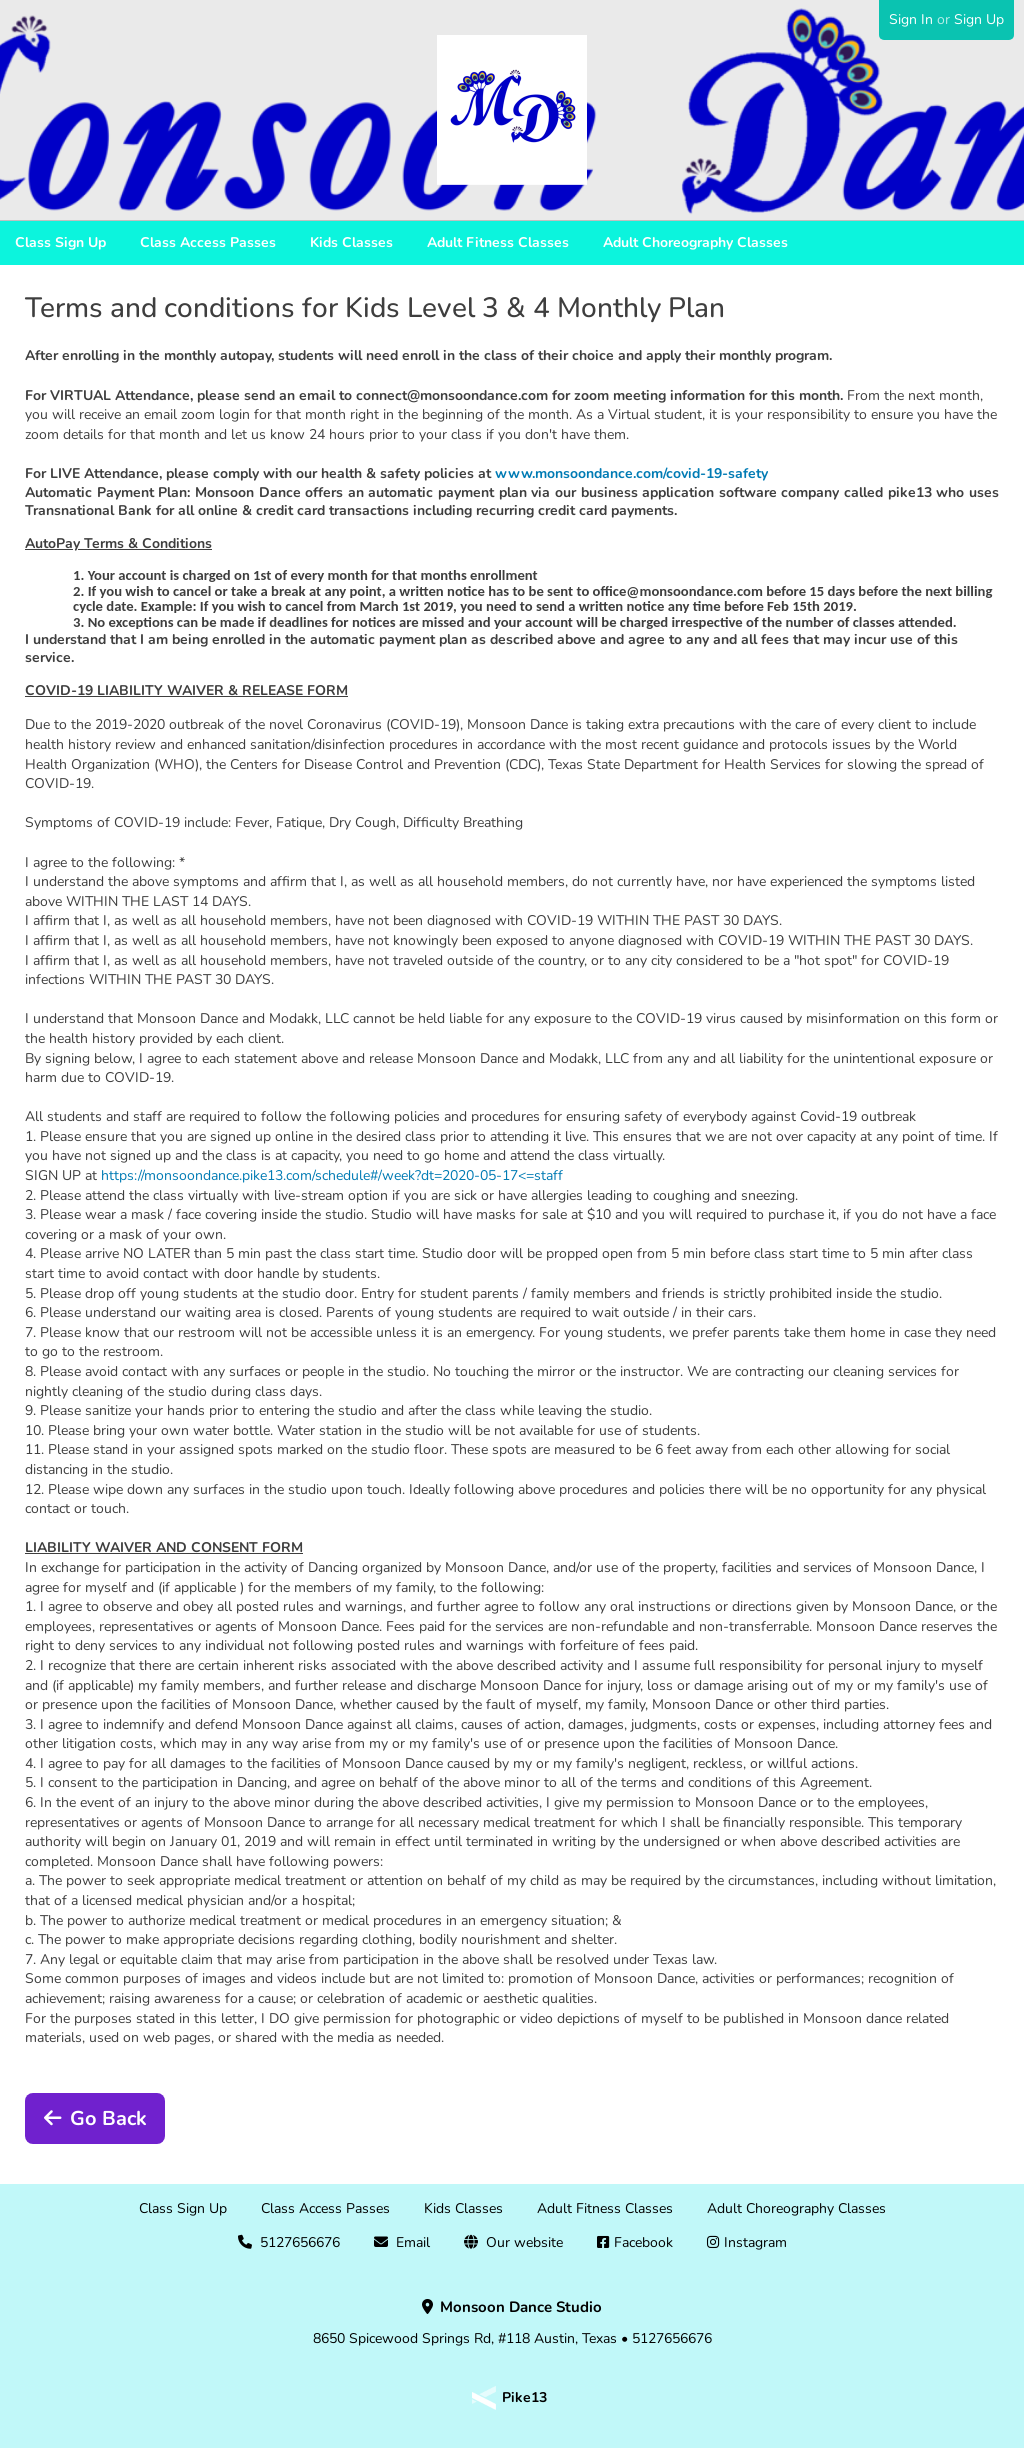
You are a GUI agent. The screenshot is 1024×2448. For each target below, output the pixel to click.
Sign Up (979, 19)
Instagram (755, 2242)
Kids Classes (351, 242)
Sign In (911, 19)
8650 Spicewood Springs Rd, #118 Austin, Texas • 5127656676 (512, 2323)
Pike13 (524, 2397)
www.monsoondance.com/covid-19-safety (631, 473)
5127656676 (300, 2242)
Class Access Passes (208, 242)
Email (413, 2242)
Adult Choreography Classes (695, 242)
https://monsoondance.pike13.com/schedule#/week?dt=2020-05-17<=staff (332, 1175)
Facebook (643, 2242)
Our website (524, 2242)
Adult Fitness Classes (498, 242)
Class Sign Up (60, 242)
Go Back (108, 2118)
